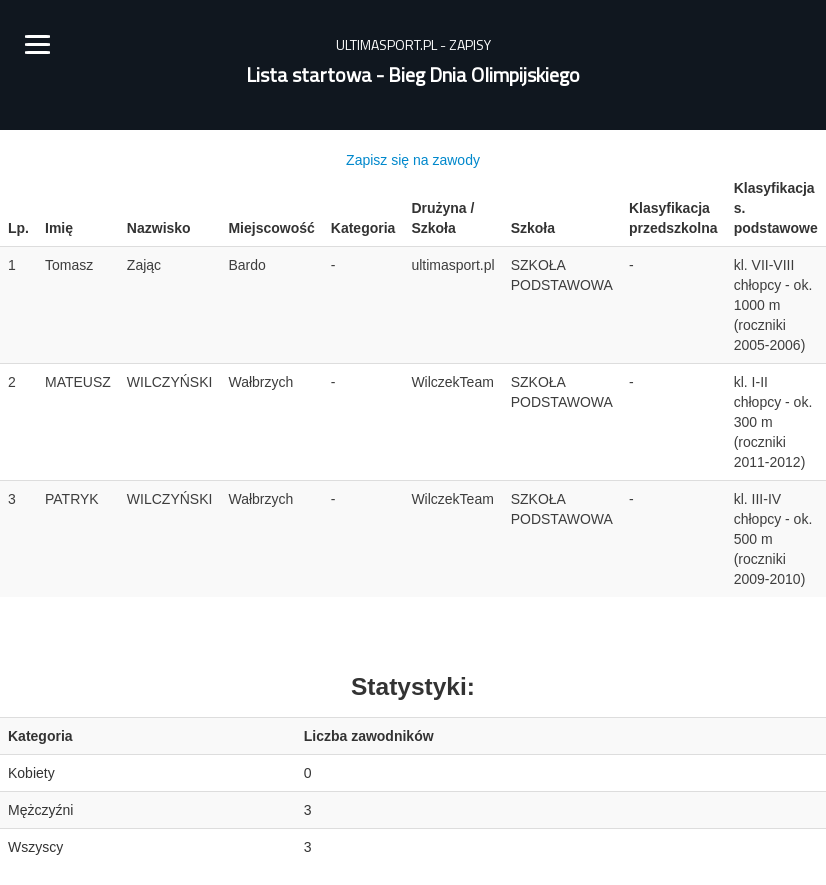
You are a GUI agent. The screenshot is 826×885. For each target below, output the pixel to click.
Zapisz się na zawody (413, 160)
